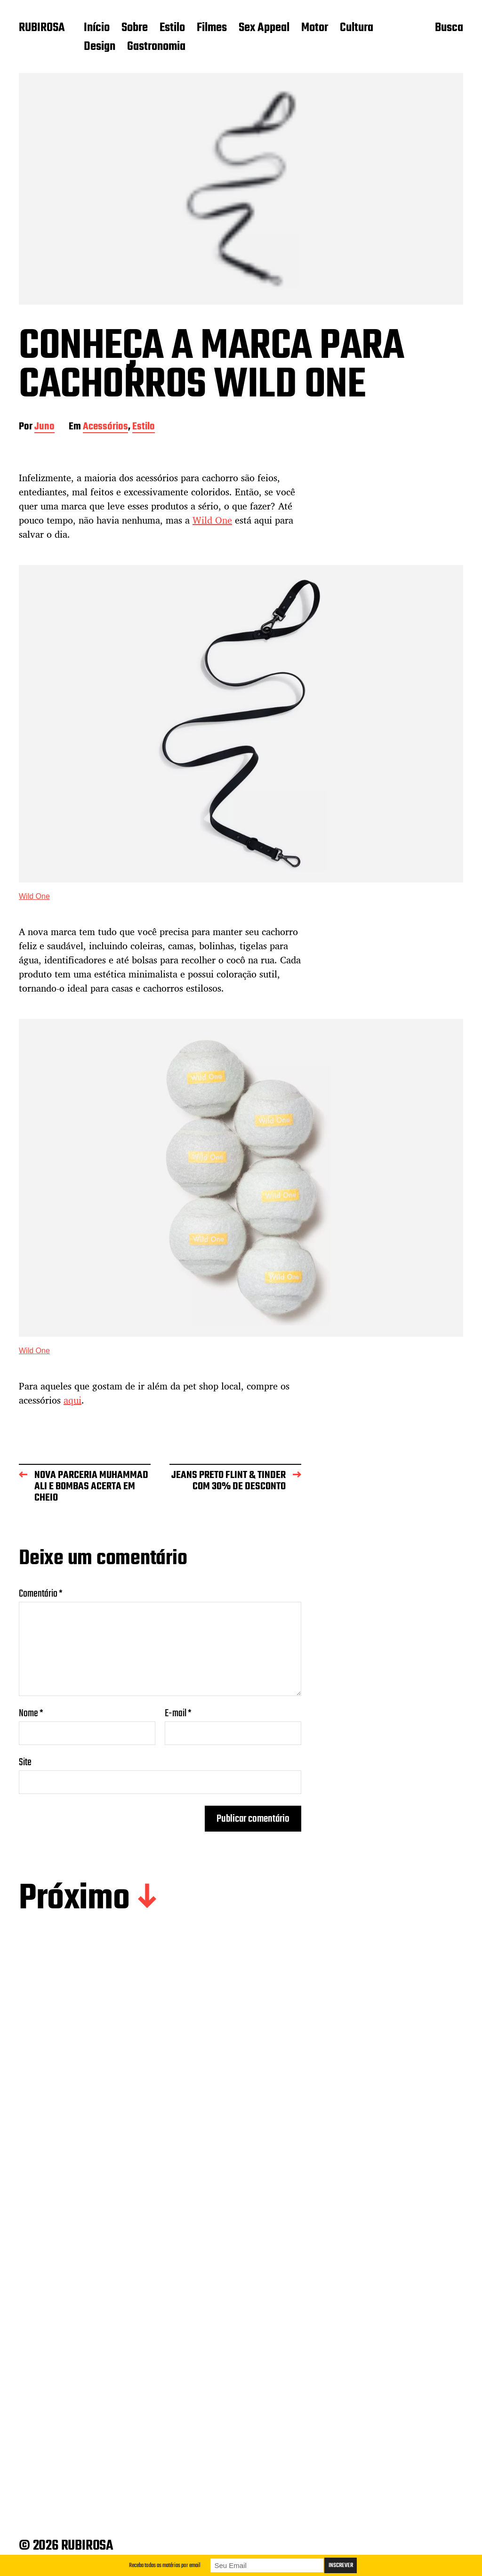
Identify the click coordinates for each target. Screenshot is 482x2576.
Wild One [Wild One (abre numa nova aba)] (34, 896)
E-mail (178, 1713)
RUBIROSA (42, 28)
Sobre (134, 28)
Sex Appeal (264, 28)
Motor (314, 28)
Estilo (172, 28)
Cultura (356, 28)
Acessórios (105, 427)
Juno (44, 427)
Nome (31, 1713)
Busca (449, 28)
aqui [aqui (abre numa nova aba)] (72, 1400)
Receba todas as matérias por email (165, 2565)
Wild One (212, 520)
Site (25, 1761)
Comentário (41, 1593)
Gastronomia (156, 47)
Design (99, 47)
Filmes (212, 28)
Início (97, 28)
